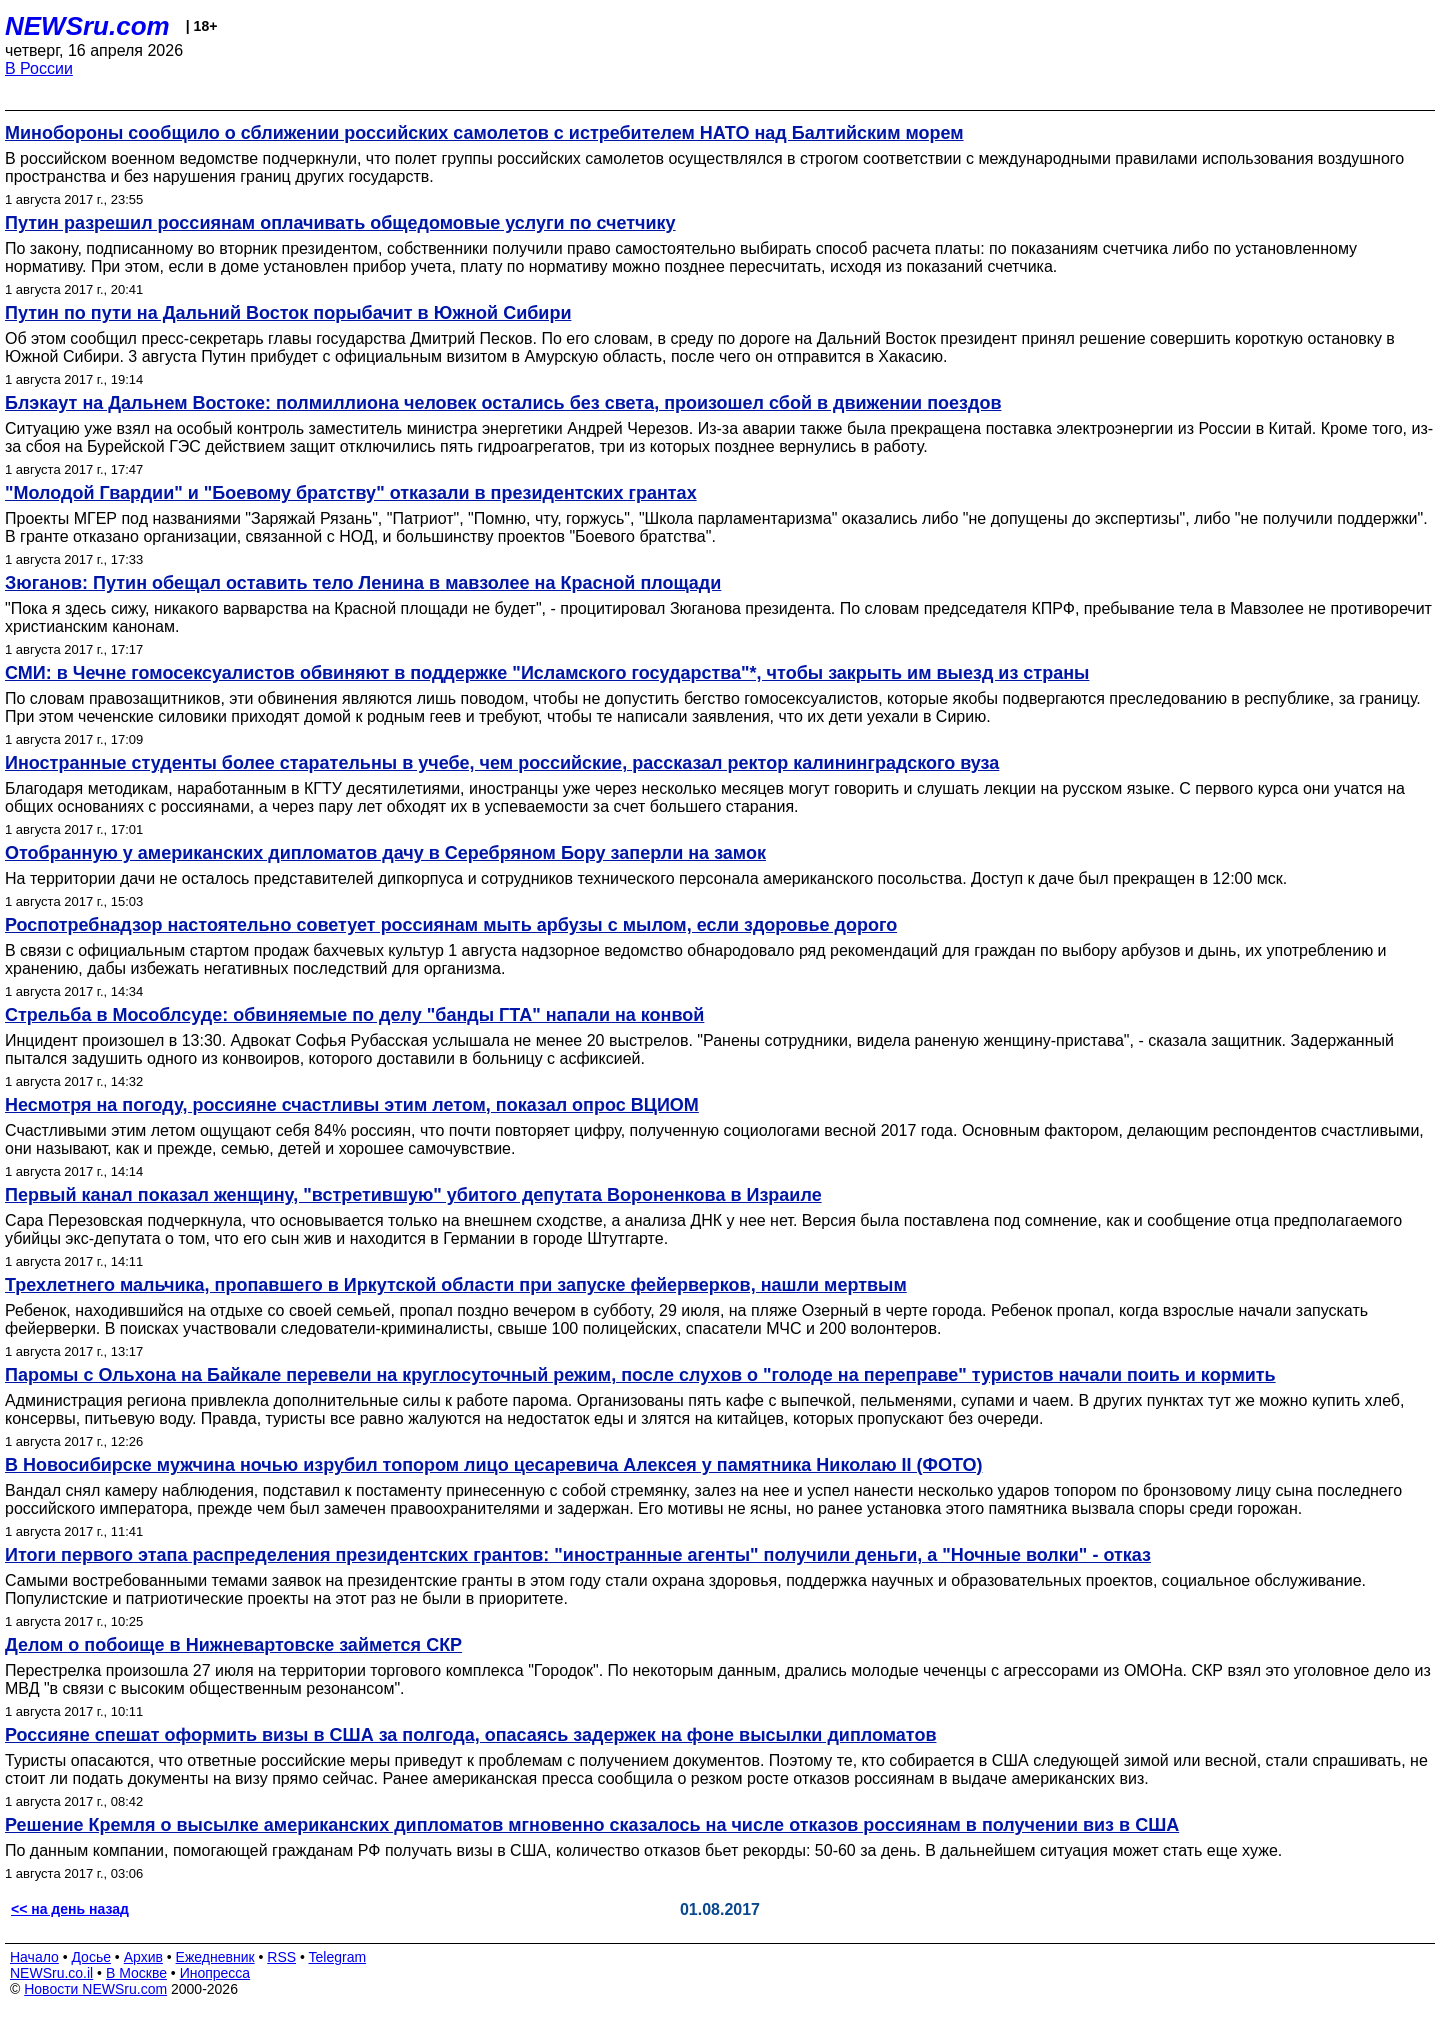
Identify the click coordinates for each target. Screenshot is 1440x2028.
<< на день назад (70, 1909)
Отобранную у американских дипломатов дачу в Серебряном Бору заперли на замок (385, 853)
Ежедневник (215, 1957)
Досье (91, 1957)
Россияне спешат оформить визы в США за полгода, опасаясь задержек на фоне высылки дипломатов (470, 1735)
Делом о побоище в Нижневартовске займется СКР (233, 1645)
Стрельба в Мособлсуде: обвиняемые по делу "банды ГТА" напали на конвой (354, 1015)
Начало (34, 1957)
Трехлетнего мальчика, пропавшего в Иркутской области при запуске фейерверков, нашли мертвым (456, 1285)
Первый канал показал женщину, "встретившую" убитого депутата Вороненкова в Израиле (413, 1195)
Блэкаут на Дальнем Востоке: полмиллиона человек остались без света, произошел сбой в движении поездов (503, 403)
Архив (143, 1957)
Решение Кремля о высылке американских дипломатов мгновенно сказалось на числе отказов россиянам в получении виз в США (592, 1825)
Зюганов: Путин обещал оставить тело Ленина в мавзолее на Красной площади (363, 583)
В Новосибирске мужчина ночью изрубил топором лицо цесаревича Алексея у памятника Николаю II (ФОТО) (493, 1465)
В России (39, 68)
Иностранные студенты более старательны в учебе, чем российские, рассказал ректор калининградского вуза (502, 763)
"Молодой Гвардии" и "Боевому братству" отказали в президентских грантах (351, 493)
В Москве (136, 1973)
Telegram (338, 1957)
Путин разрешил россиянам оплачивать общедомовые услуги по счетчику (340, 223)
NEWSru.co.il (51, 1973)
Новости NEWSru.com (95, 1989)
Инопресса (215, 1973)
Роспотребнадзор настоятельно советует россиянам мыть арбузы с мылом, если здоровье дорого (451, 925)
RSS (281, 1957)
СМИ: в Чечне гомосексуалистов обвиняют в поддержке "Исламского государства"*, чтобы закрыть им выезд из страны (547, 673)
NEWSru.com (87, 26)
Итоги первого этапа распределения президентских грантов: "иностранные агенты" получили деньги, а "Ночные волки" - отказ (578, 1555)
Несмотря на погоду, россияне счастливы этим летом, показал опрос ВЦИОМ (352, 1105)
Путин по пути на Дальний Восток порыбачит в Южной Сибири (288, 313)
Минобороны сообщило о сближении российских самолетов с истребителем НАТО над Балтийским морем (484, 133)
